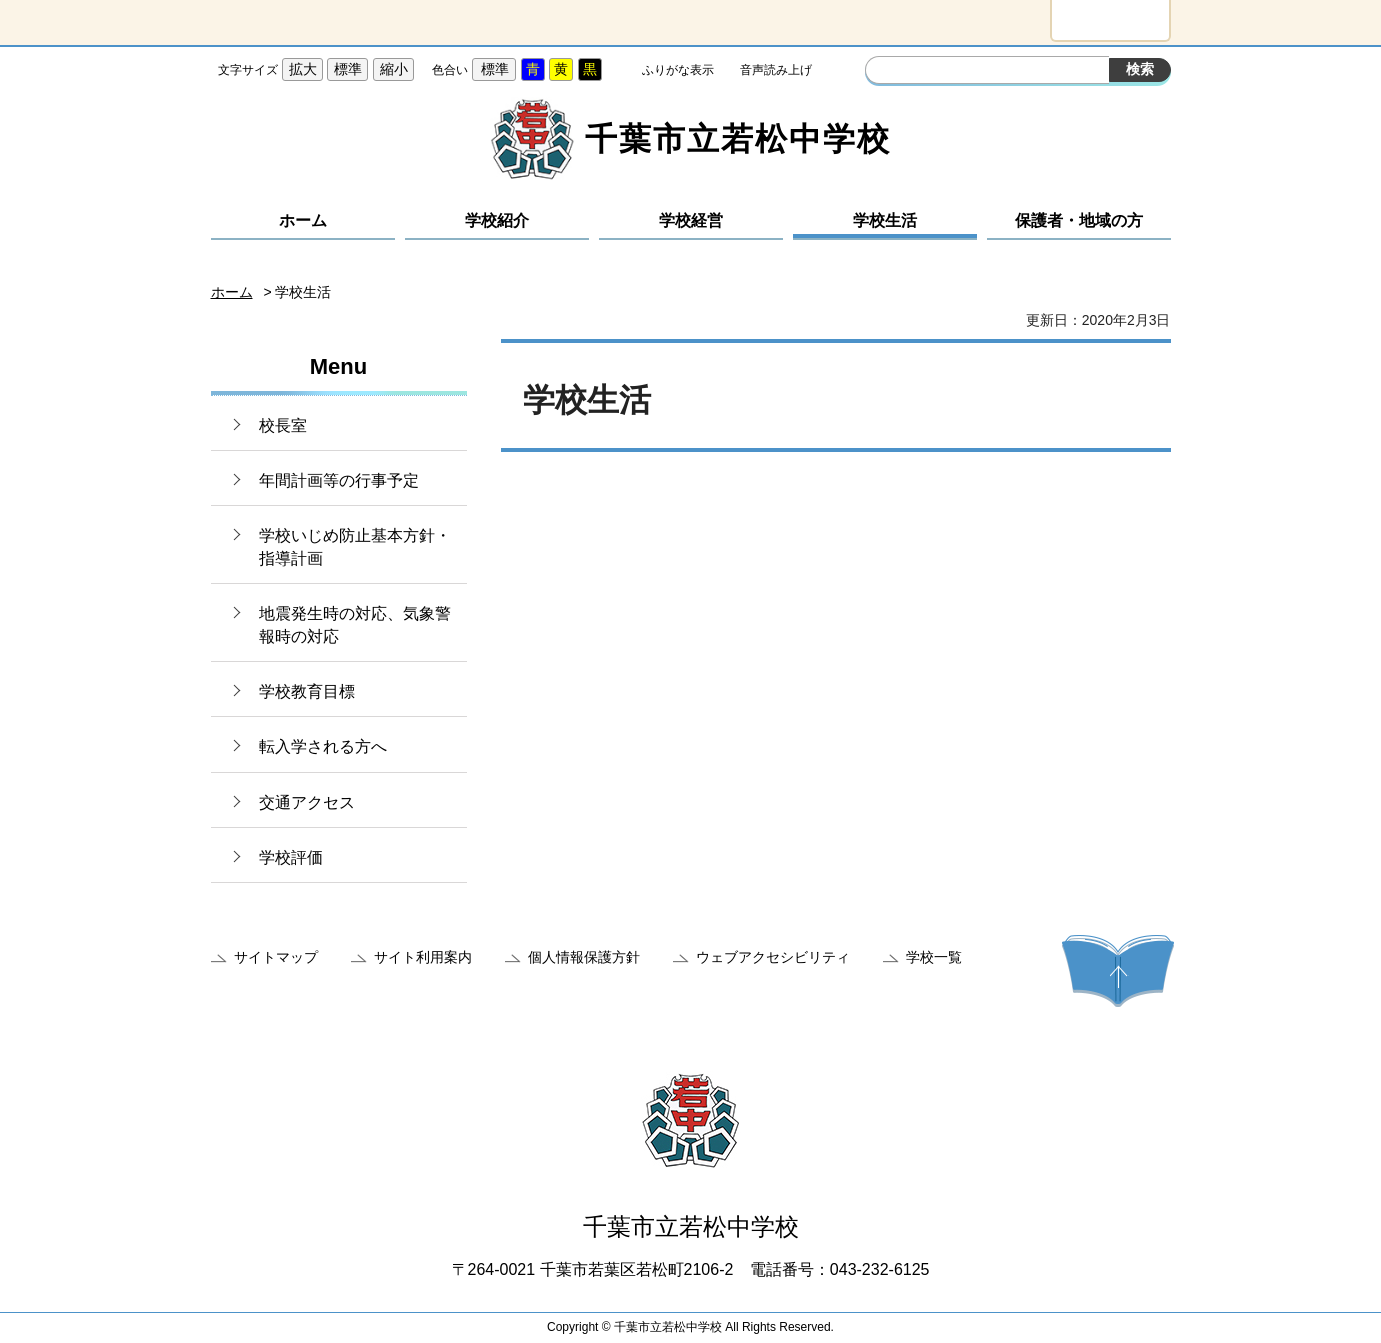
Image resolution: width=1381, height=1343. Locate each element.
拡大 (303, 69)
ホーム (303, 220)
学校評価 (291, 857)
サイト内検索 (883, 72)
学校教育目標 (307, 691)
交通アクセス (307, 802)
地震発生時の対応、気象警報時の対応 (355, 624)
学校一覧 (934, 957)
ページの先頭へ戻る (1118, 971)
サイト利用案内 (423, 957)
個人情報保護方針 (584, 957)
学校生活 (885, 220)
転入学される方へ (323, 746)
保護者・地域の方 (1079, 220)
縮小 (394, 69)
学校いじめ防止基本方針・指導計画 (355, 546)
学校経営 (691, 220)
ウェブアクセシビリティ (773, 957)
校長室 (283, 425)
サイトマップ (276, 957)
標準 (348, 69)
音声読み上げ (776, 70)
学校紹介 (497, 220)
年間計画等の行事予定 (339, 480)
